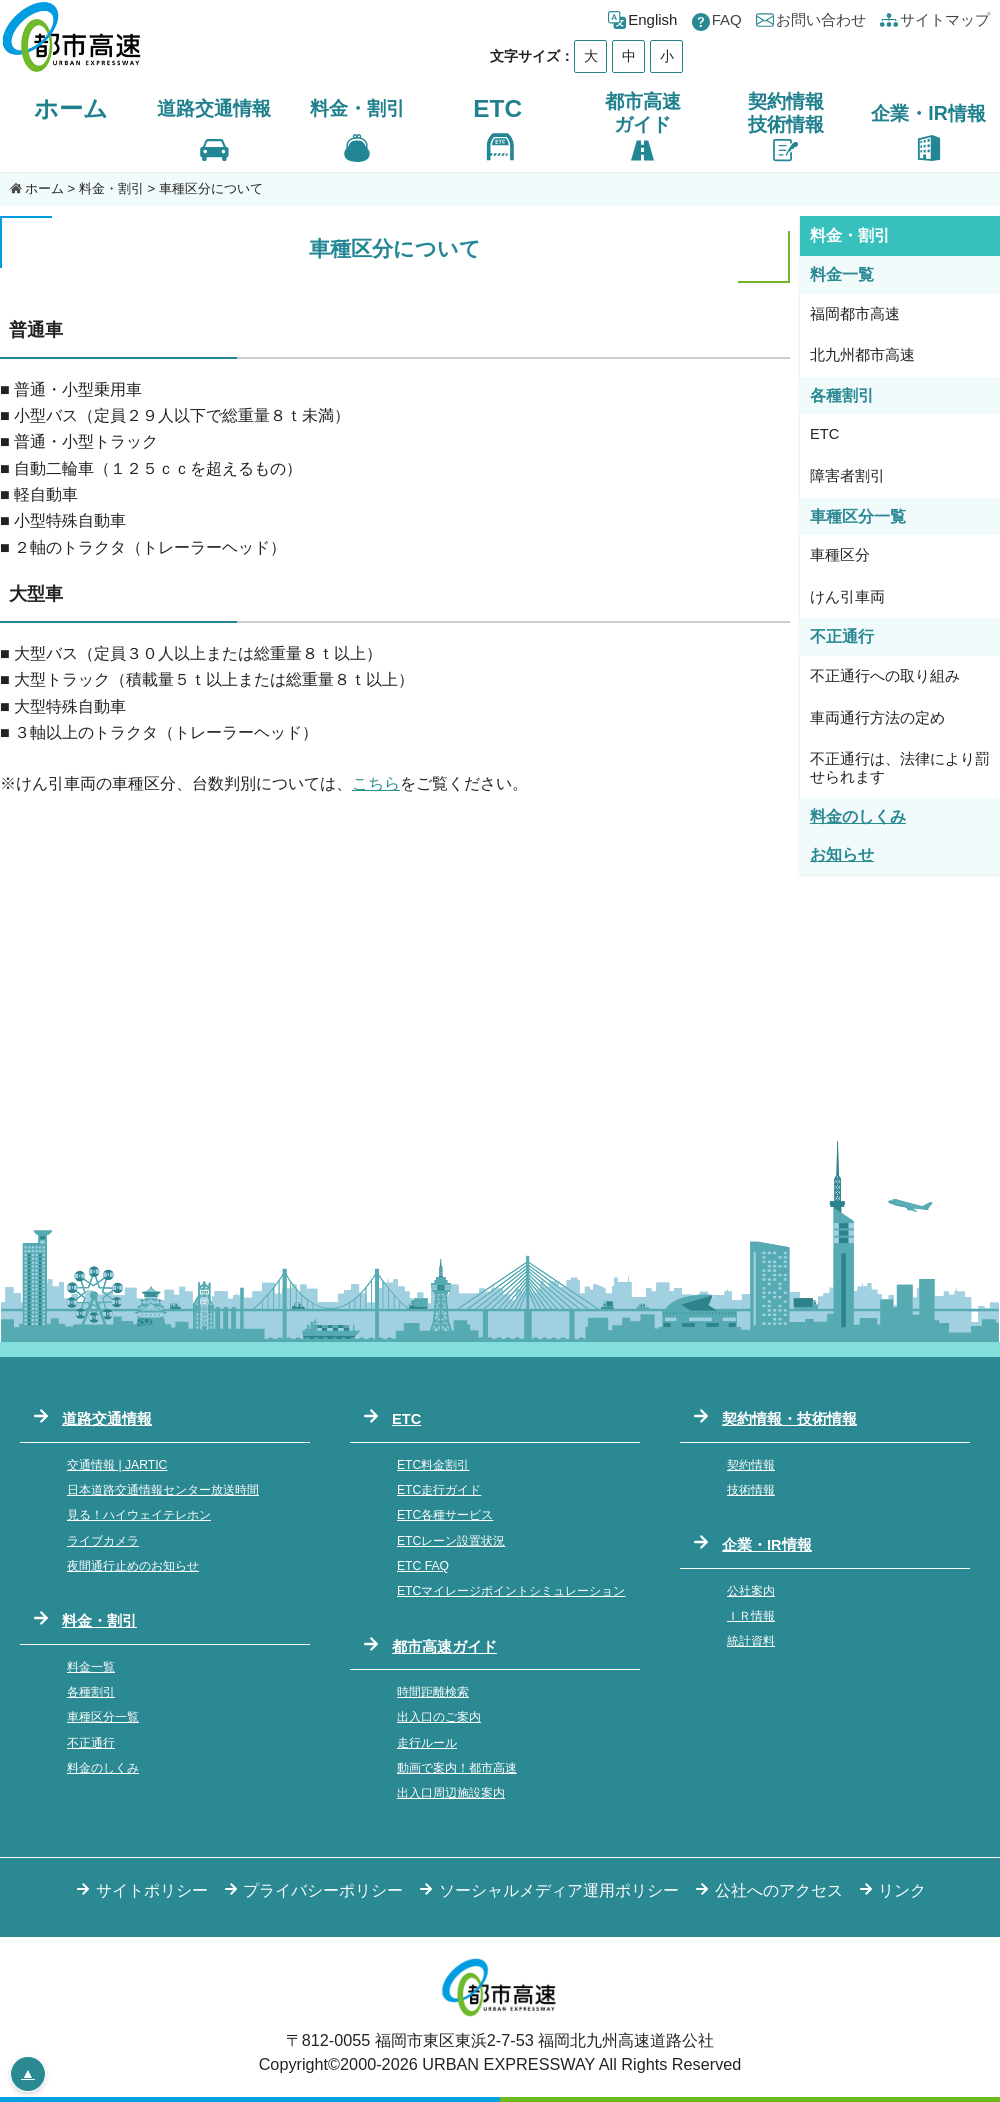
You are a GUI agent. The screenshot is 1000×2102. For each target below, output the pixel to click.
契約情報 (751, 1465)
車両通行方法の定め (877, 718)
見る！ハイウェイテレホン (139, 1515)
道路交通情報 (107, 1419)
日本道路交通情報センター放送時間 (163, 1490)
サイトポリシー (152, 1890)
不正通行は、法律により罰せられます (900, 768)
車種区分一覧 (103, 1717)
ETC (497, 108)
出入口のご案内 (439, 1717)
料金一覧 (91, 1667)
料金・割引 (111, 188)
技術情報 (751, 1490)
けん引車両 (847, 597)
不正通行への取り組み (885, 676)
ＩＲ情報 (751, 1616)
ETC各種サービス (445, 1515)
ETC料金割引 (433, 1465)
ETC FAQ (423, 1566)
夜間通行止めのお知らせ (133, 1566)
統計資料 (751, 1641)
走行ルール (427, 1743)
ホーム (71, 108)
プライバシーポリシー (323, 1890)
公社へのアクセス (779, 1890)
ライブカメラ (103, 1541)
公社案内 (751, 1591)
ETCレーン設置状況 (451, 1541)
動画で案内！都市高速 (457, 1768)
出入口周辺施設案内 (451, 1793)
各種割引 (91, 1692)
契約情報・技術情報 (789, 1419)
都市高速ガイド (444, 1647)
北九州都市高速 (862, 355)
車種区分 (840, 555)
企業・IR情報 (767, 1545)
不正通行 (91, 1743)
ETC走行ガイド (439, 1490)
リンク (902, 1890)
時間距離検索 (433, 1692)
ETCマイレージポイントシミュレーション (511, 1591)
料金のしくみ (103, 1768)
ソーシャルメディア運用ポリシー (559, 1890)
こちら (376, 783)
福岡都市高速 (855, 314)
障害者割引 (847, 476)
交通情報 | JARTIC (117, 1465)
